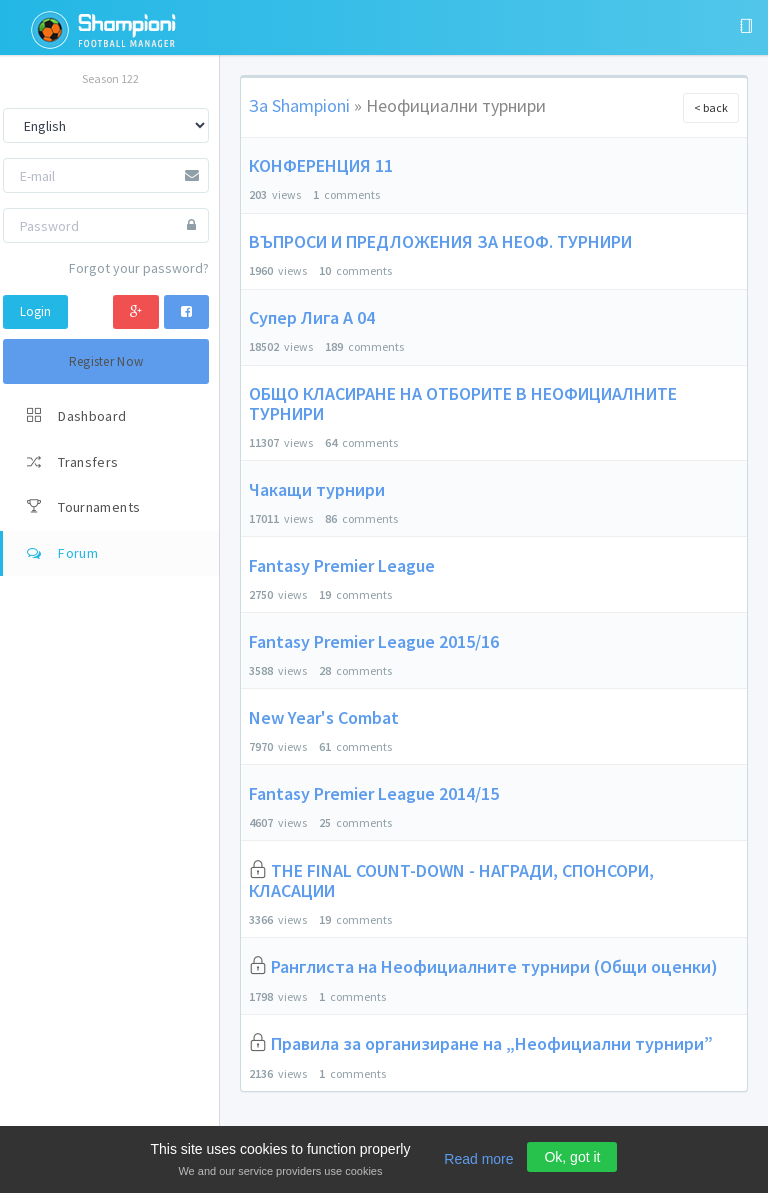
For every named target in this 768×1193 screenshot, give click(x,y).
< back (711, 107)
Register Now (106, 361)
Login (35, 311)
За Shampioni (299, 105)
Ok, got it (572, 1157)
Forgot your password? (139, 268)
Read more (478, 1159)
